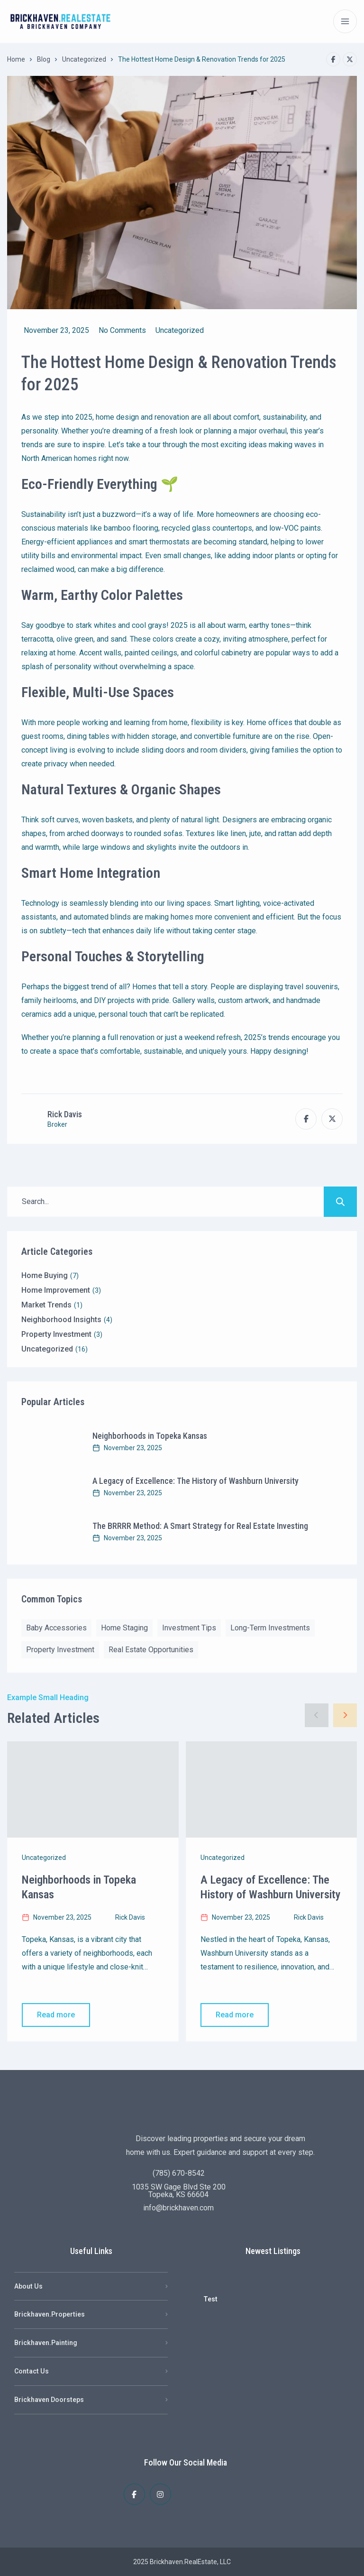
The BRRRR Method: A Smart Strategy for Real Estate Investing (200, 1526)
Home (16, 59)
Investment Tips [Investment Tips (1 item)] (189, 1627)
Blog (43, 59)
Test (210, 2299)
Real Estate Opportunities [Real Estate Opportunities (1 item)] (151, 1649)
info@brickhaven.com (178, 2207)
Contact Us (31, 2371)
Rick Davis (64, 1114)
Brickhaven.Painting (45, 2342)
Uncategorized (84, 59)
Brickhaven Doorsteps (49, 2399)
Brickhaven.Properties (49, 2314)
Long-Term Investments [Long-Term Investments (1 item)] (270, 1627)
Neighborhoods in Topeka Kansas (149, 1436)
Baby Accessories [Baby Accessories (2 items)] (56, 1627)
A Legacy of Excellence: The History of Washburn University (195, 1481)
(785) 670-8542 (179, 2173)
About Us (28, 2286)
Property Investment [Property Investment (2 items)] (60, 1649)
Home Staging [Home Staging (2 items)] (124, 1627)
